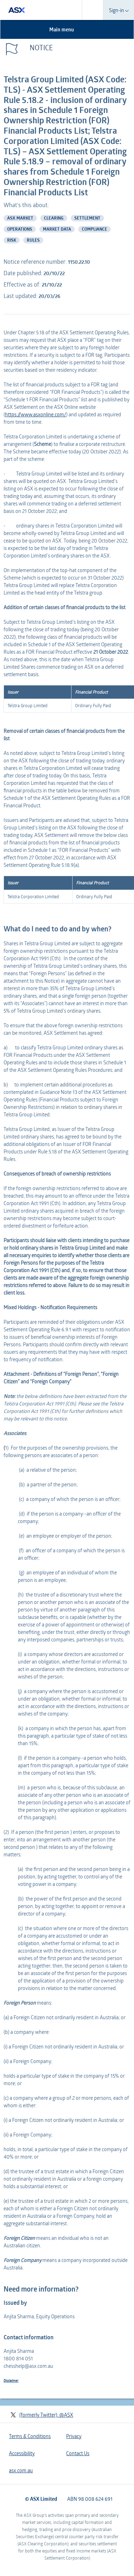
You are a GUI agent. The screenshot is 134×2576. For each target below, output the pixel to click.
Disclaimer (11, 2380)
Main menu (65, 29)
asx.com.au (21, 2470)
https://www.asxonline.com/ (35, 414)
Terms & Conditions (30, 2436)
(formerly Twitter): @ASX (42, 2414)
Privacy (73, 2436)
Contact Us (77, 2453)
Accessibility (22, 2453)
